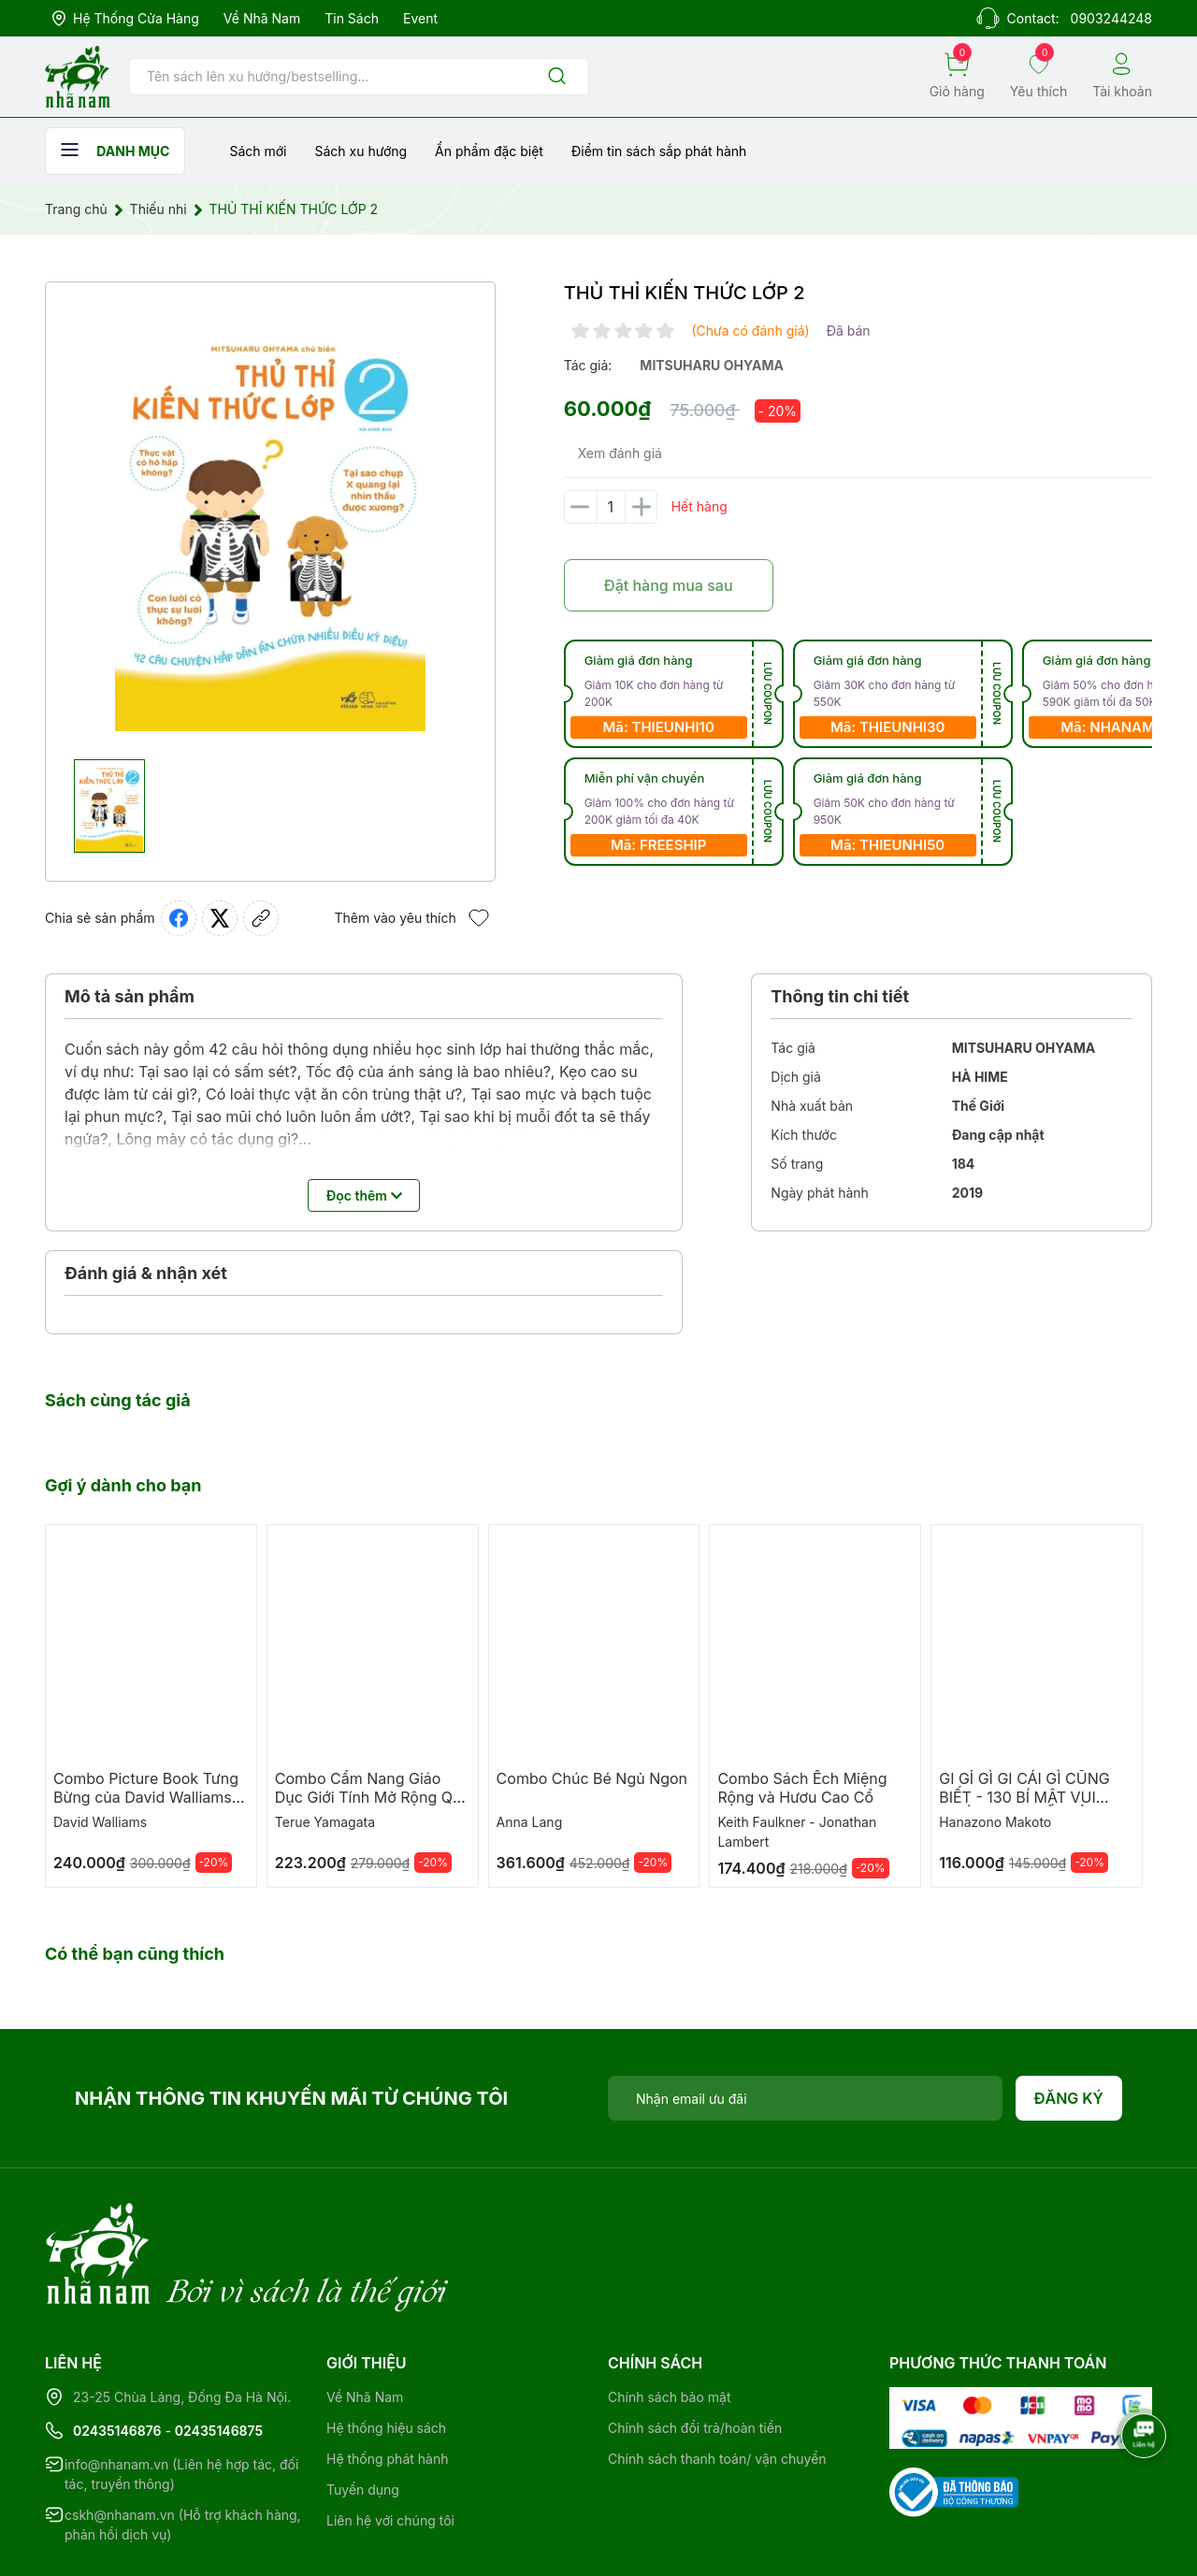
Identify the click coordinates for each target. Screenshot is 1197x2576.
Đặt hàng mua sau (668, 585)
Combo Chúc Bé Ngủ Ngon (592, 1778)
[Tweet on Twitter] (220, 918)
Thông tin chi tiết (840, 996)
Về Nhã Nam (262, 18)
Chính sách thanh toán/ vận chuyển (717, 2382)
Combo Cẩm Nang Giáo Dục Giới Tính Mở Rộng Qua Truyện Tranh (372, 1797)
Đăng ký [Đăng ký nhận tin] (1069, 2098)
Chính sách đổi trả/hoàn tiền (695, 2351)
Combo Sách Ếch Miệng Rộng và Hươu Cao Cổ (802, 1787)
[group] (270, 520)
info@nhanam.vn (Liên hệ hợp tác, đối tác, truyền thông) (181, 2397)
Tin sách (351, 18)
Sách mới (257, 151)
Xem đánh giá (620, 453)
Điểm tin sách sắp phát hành (658, 151)
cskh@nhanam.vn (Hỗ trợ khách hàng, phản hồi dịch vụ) (183, 2448)
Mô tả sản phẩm (130, 996)
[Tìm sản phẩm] (359, 76)
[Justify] (557, 77)
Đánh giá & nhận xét (146, 1273)
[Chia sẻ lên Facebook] (178, 918)
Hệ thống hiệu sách (386, 2351)
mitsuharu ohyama (712, 365)
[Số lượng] (610, 507)
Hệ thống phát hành (387, 2382)
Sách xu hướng (360, 151)
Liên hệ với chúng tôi (390, 2444)
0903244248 (1111, 18)
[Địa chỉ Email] (805, 2098)
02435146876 (117, 2354)
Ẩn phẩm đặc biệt (489, 151)
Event (420, 18)
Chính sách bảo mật (669, 2320)
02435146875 (219, 2354)
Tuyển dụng (362, 2413)
